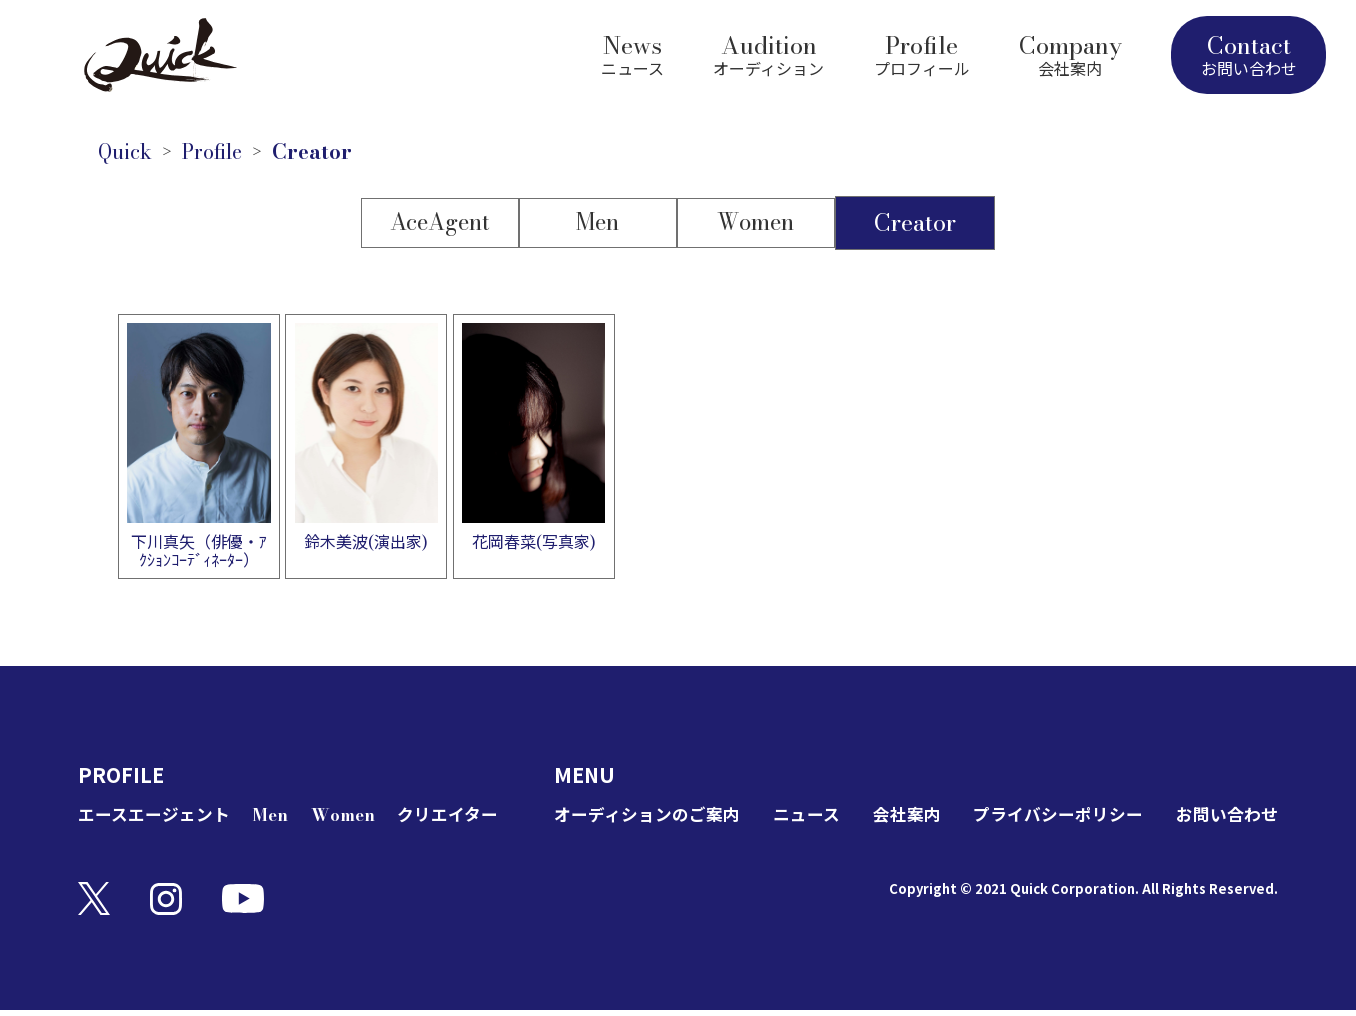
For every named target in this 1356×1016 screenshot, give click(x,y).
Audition (768, 52)
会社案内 (906, 821)
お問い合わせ (1224, 821)
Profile (922, 52)
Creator (342, 154)
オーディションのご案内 (652, 821)
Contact (1248, 54)
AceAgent (438, 227)
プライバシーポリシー (1056, 821)
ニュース (810, 821)
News (632, 52)
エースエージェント (158, 821)
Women (758, 227)
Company (1070, 52)
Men (598, 227)
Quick (131, 154)
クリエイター (444, 821)
